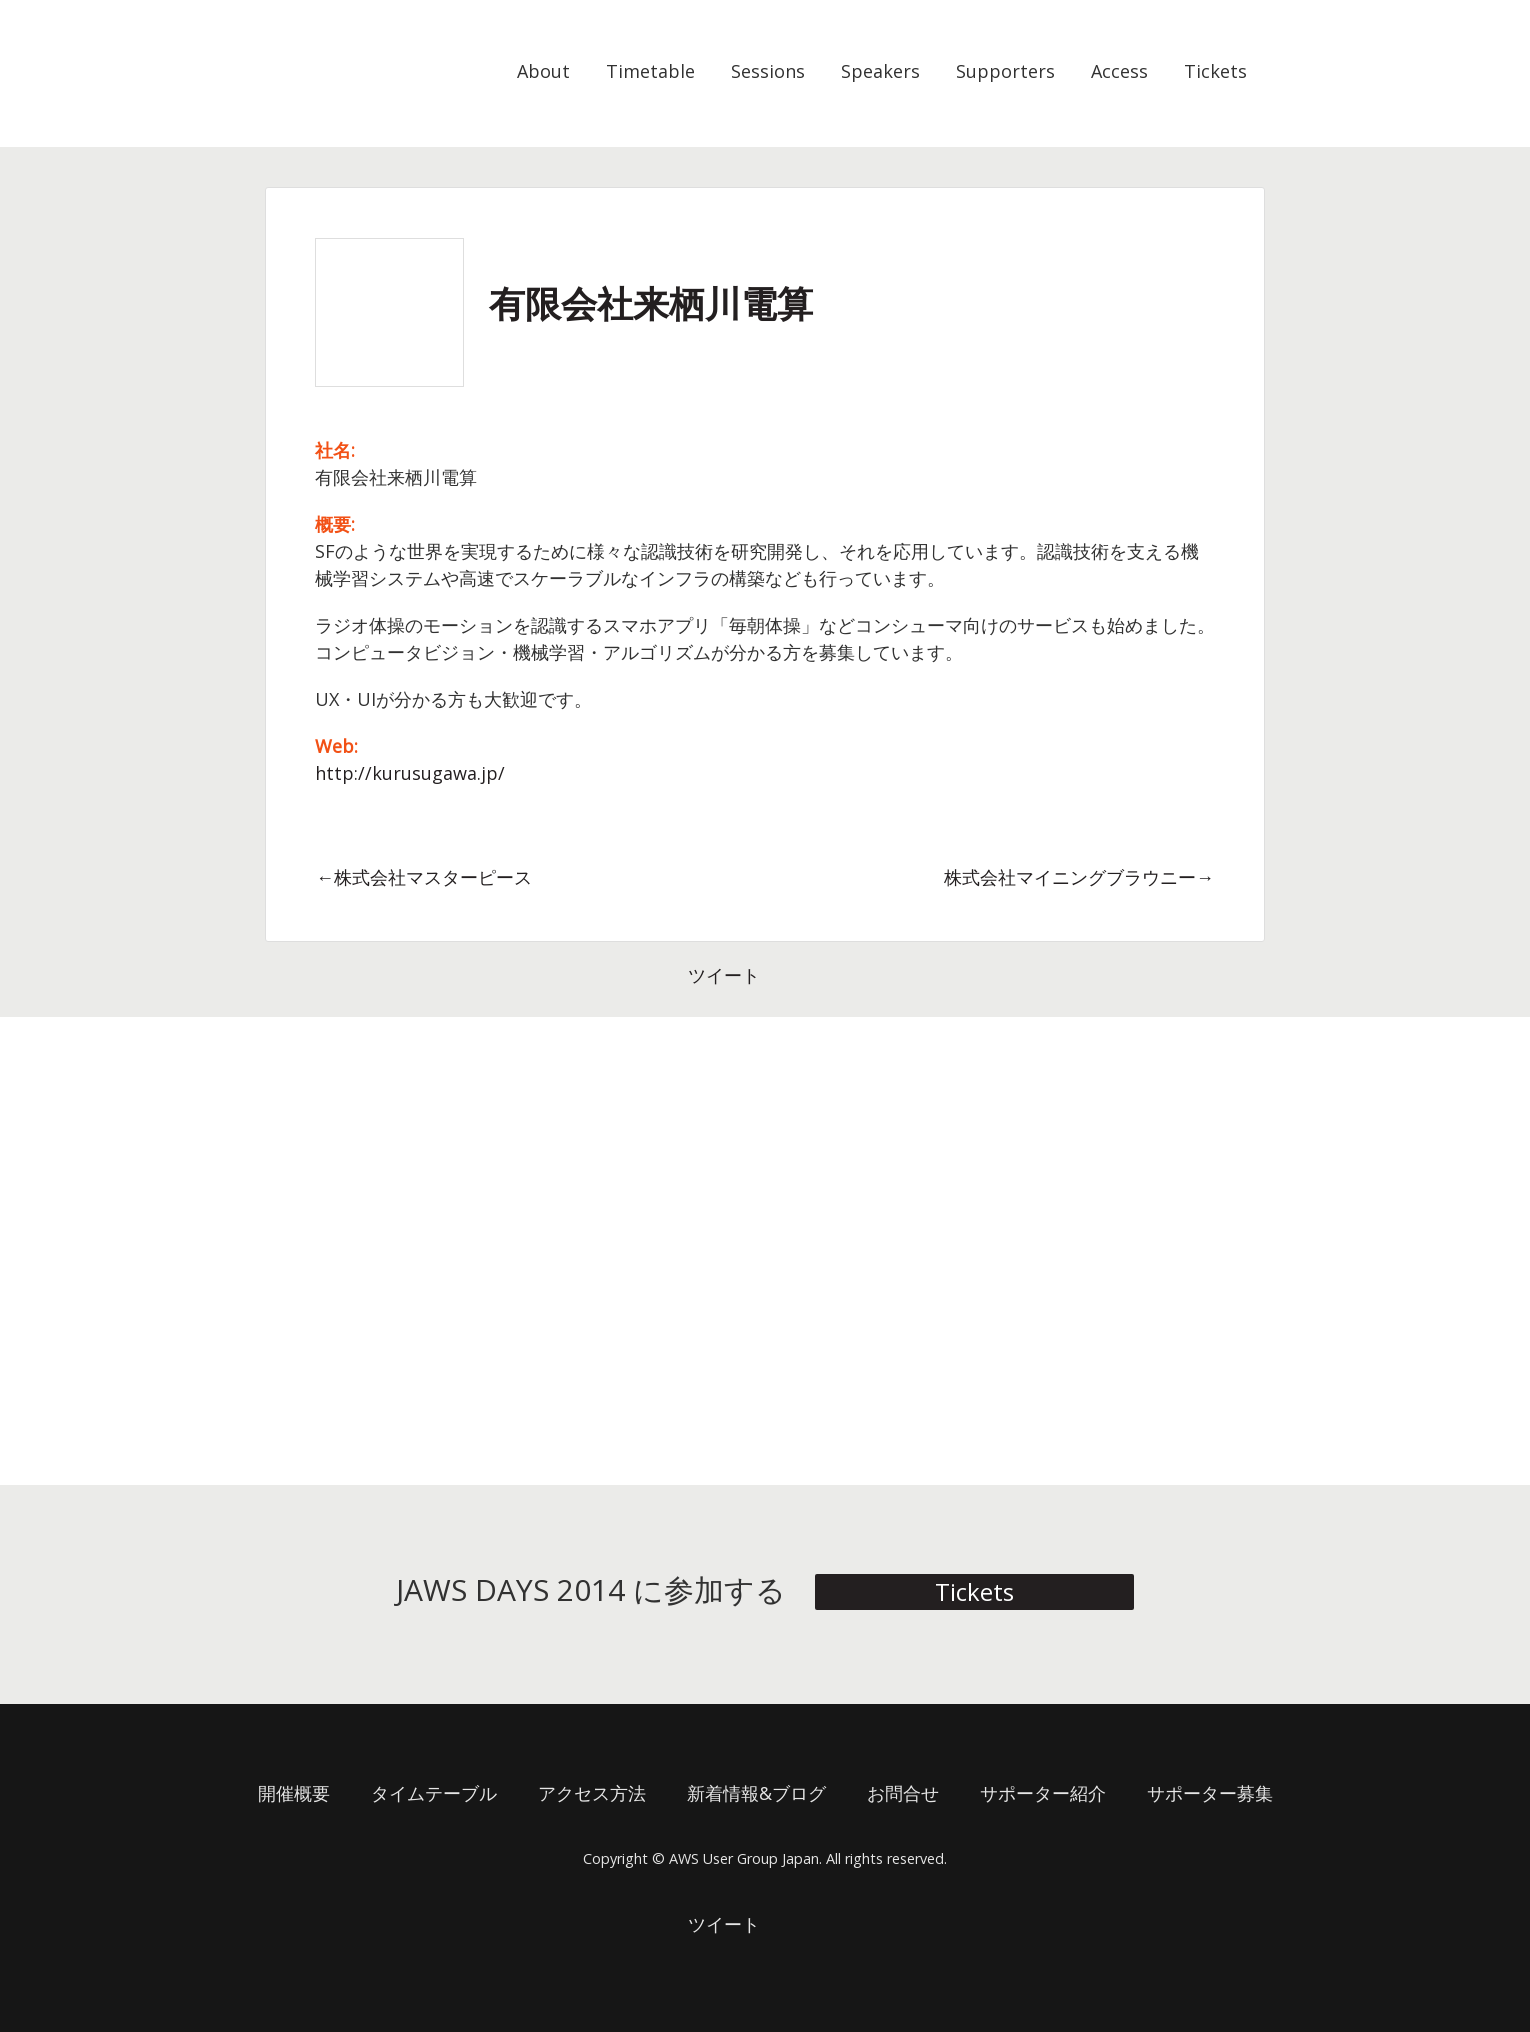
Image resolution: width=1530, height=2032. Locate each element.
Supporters (1005, 71)
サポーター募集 (1210, 1793)
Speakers (880, 71)
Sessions (768, 71)
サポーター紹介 (1043, 1793)
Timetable (650, 71)
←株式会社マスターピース (424, 877)
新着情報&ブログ (756, 1793)
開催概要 (294, 1793)
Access (1119, 71)
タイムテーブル (434, 1793)
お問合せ (903, 1793)
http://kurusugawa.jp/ (410, 773)
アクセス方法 (592, 1793)
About (543, 71)
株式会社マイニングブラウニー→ (1079, 877)
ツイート (724, 975)
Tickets (1215, 71)
